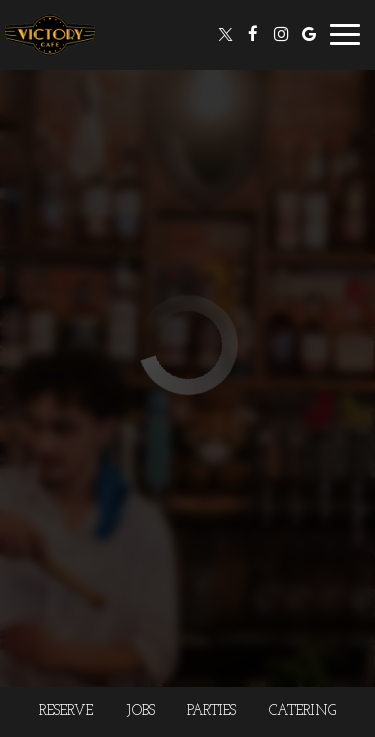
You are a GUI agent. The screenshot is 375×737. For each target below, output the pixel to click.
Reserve (66, 711)
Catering (302, 711)
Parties (211, 711)
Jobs (140, 711)
